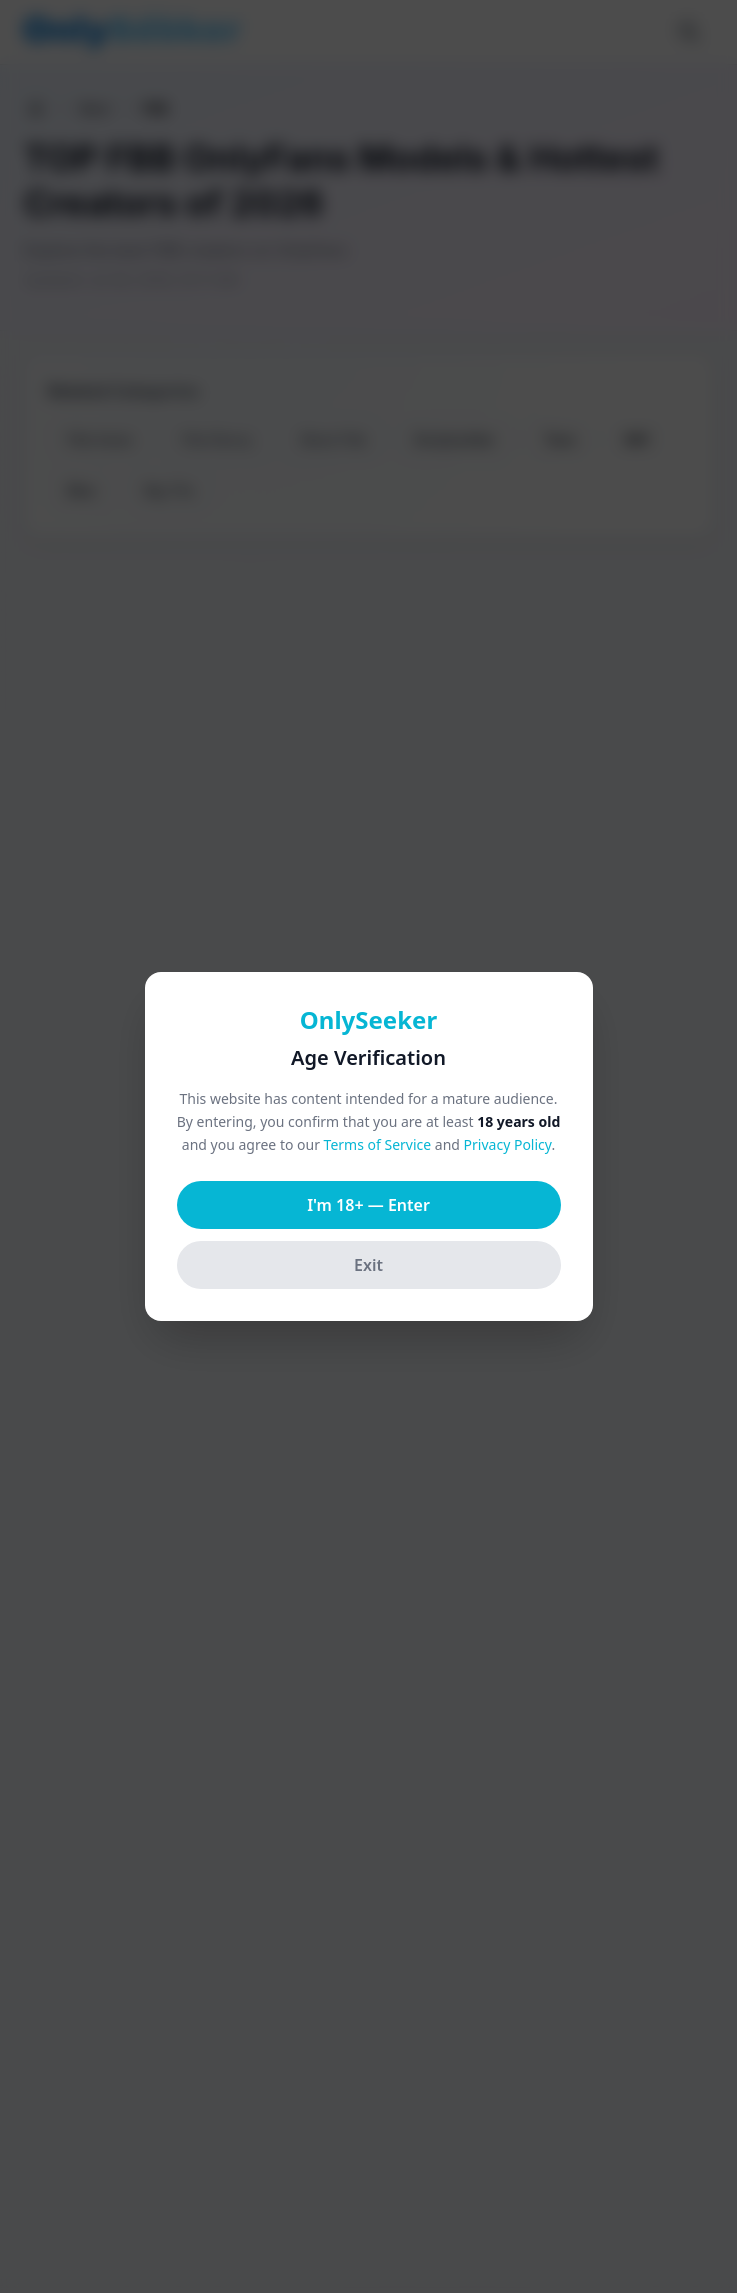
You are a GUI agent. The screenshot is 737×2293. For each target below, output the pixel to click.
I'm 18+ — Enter (368, 1205)
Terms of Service (378, 1144)
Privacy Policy (508, 1144)
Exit (368, 1265)
